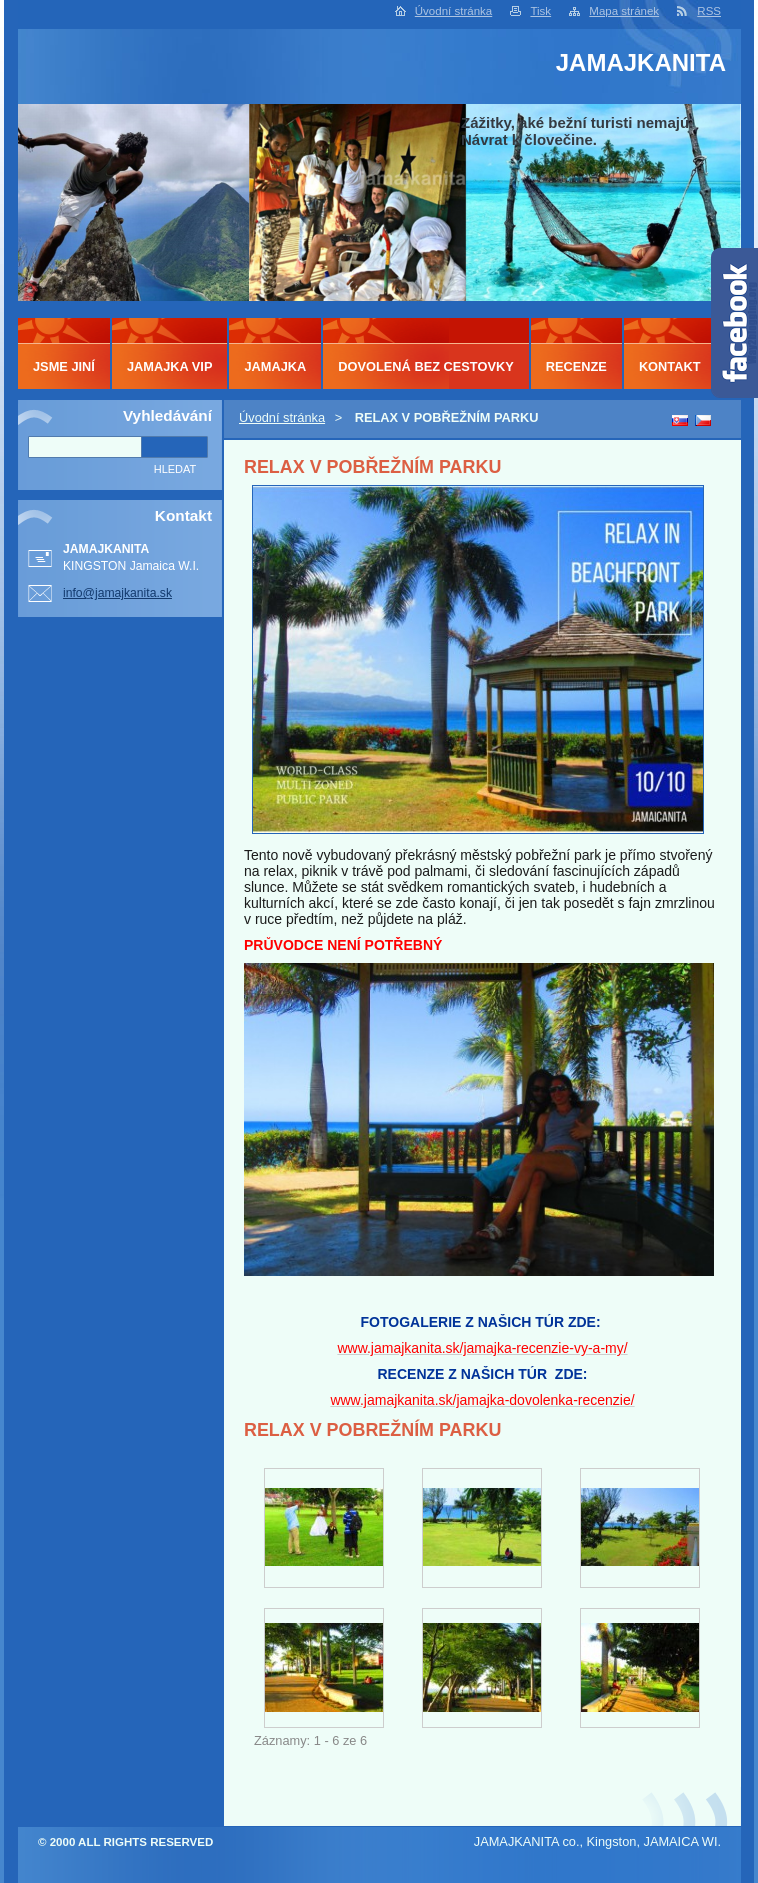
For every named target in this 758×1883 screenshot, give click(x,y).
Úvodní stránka (453, 11)
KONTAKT (670, 366)
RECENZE (576, 366)
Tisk (540, 11)
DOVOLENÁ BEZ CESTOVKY (425, 366)
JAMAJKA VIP (170, 366)
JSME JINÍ (64, 366)
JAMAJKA (275, 366)
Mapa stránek (624, 11)
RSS (709, 11)
